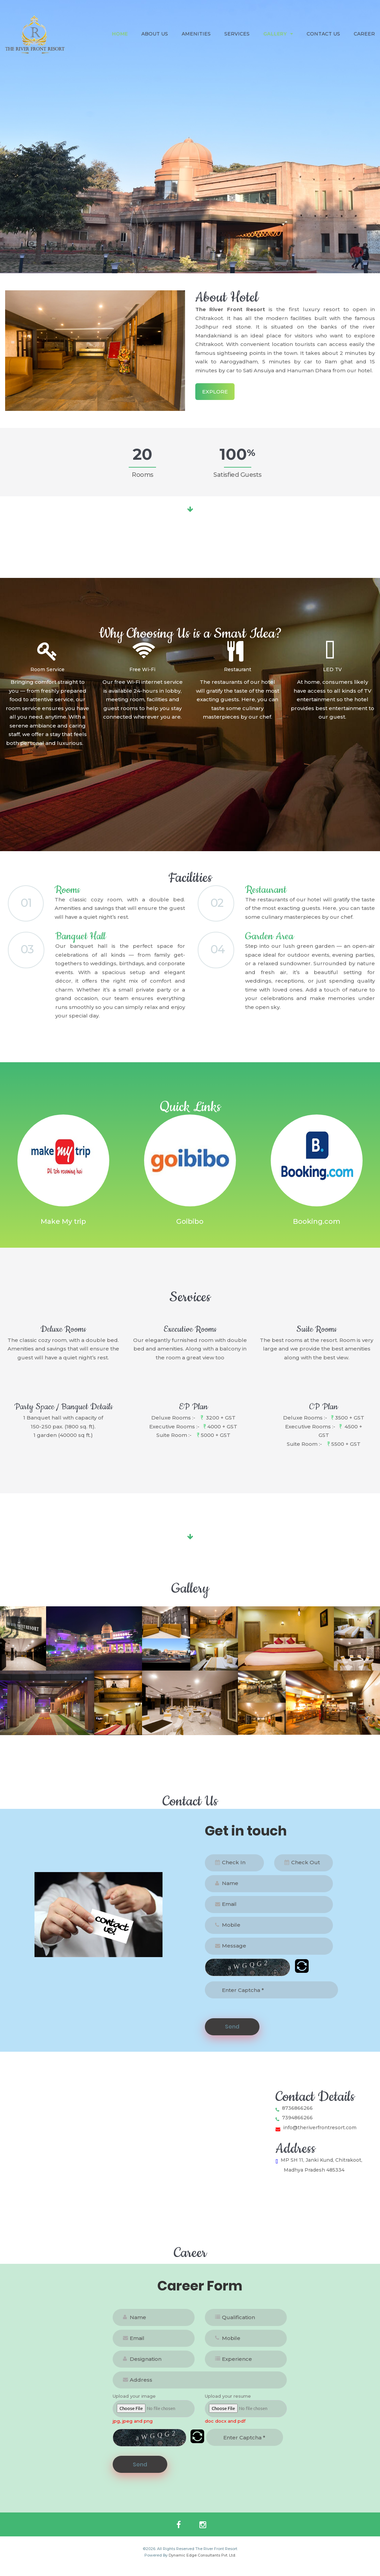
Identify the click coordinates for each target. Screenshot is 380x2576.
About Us (154, 34)
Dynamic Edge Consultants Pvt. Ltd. (202, 2563)
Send (232, 2035)
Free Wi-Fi (142, 669)
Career (364, 34)
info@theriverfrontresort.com (316, 2136)
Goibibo (189, 1229)
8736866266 (294, 2116)
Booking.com (316, 1229)
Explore (215, 391)
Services (237, 34)
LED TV (332, 669)
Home (120, 34)
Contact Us (323, 34)
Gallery (278, 34)
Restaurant (237, 669)
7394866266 (294, 2126)
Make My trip (63, 1229)
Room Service (47, 669)
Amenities (196, 34)
